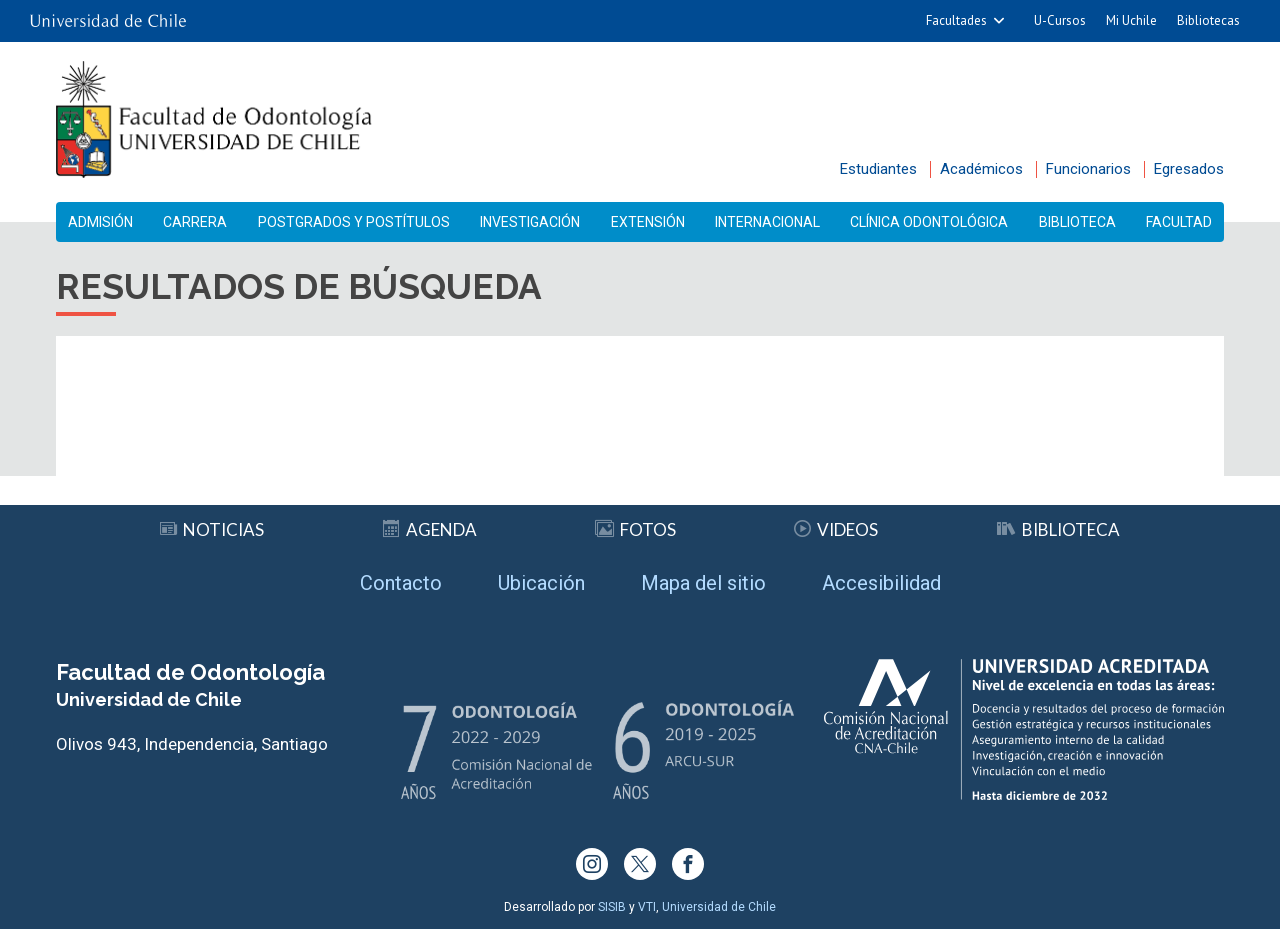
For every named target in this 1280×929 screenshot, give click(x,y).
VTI (647, 907)
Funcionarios (1088, 169)
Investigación (530, 222)
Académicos (981, 169)
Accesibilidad (881, 583)
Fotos (635, 529)
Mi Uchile (1131, 20)
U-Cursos (1060, 20)
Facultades (956, 20)
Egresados (1189, 169)
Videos (836, 529)
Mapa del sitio (703, 583)
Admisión (100, 222)
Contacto (401, 583)
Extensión (648, 222)
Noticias (212, 529)
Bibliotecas (1208, 20)
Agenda (430, 529)
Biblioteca (1077, 222)
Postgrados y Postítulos (354, 222)
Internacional (767, 222)
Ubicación (541, 583)
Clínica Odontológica (929, 222)
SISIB (612, 907)
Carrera (195, 222)
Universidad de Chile (719, 907)
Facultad (1179, 222)
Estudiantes (878, 169)
